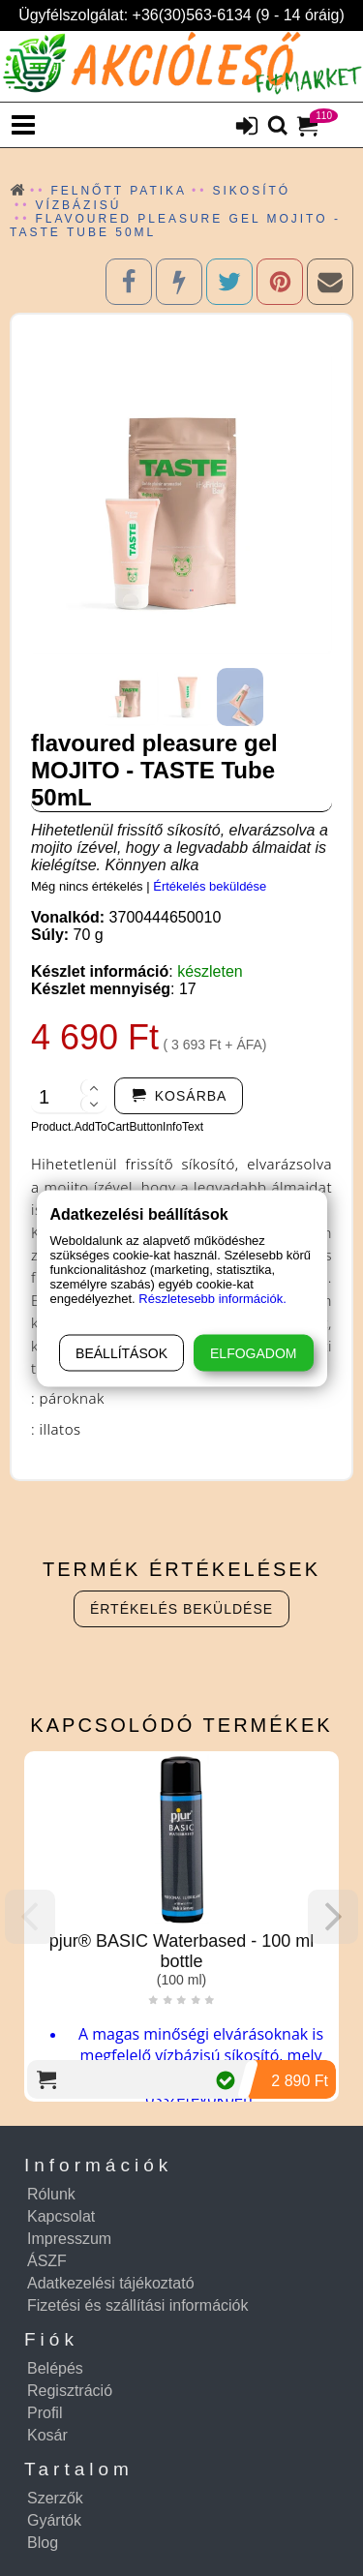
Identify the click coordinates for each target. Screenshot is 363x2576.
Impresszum (69, 2238)
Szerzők (55, 2498)
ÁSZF (47, 2261)
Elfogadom (253, 1352)
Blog (42, 2542)
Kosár (47, 2435)
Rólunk (51, 2194)
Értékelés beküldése (209, 886)
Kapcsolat (61, 2216)
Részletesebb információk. (212, 1297)
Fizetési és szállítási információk (138, 2305)
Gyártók (54, 2520)
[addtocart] (179, 1095)
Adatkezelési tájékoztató (111, 2283)
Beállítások (121, 1352)
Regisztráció (69, 2390)
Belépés (55, 2368)
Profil (44, 2413)
